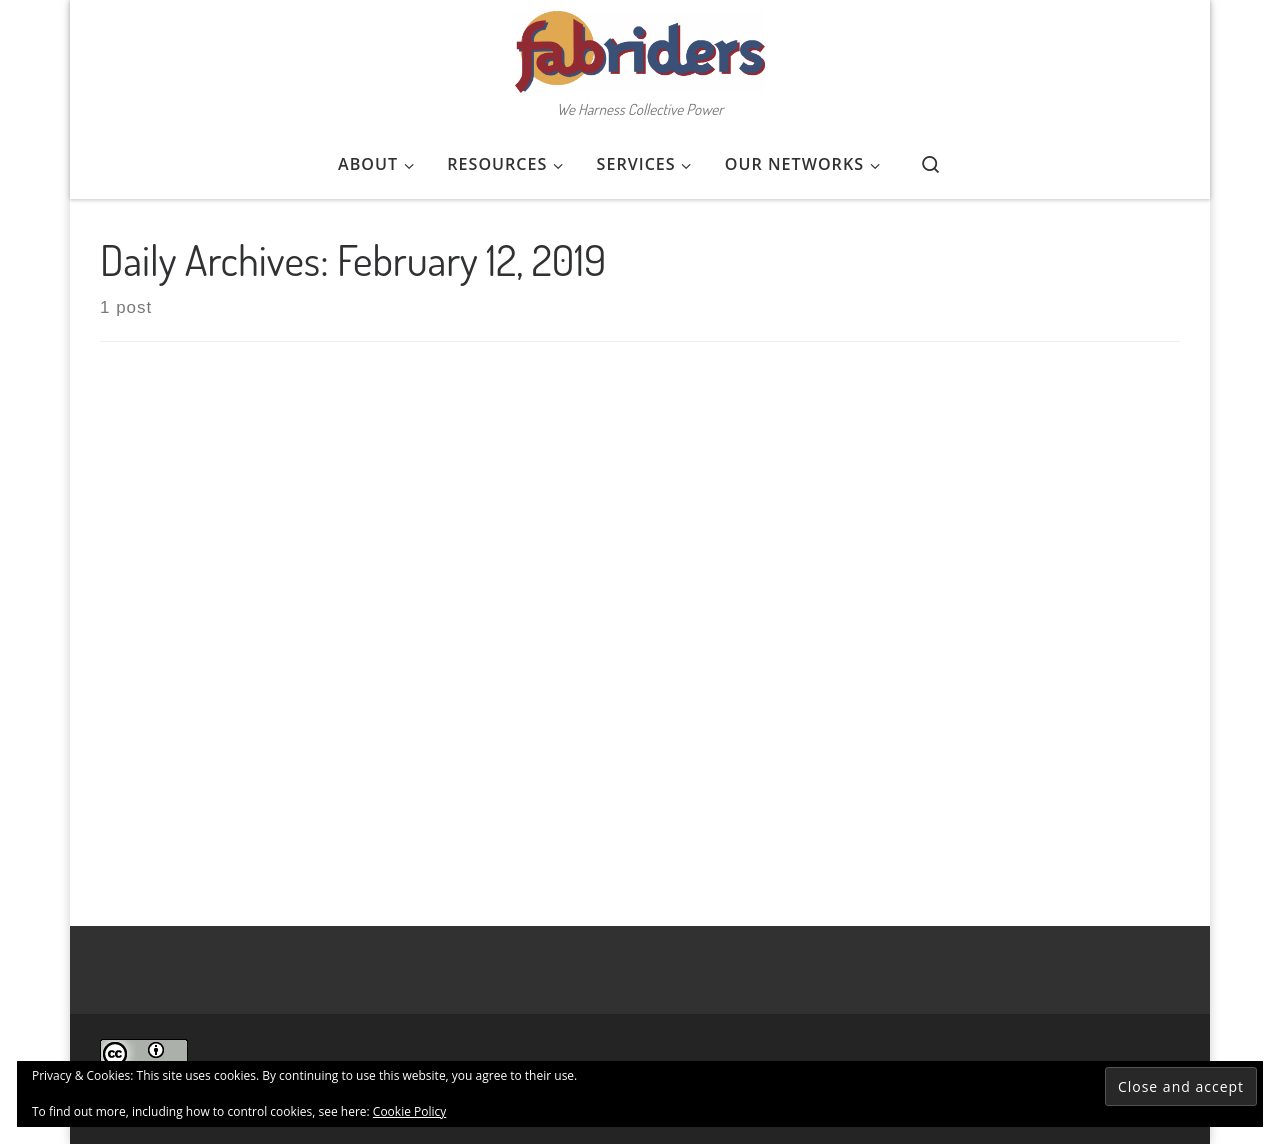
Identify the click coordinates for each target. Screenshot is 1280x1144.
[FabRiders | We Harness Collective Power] (640, 46)
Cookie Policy (409, 1111)
